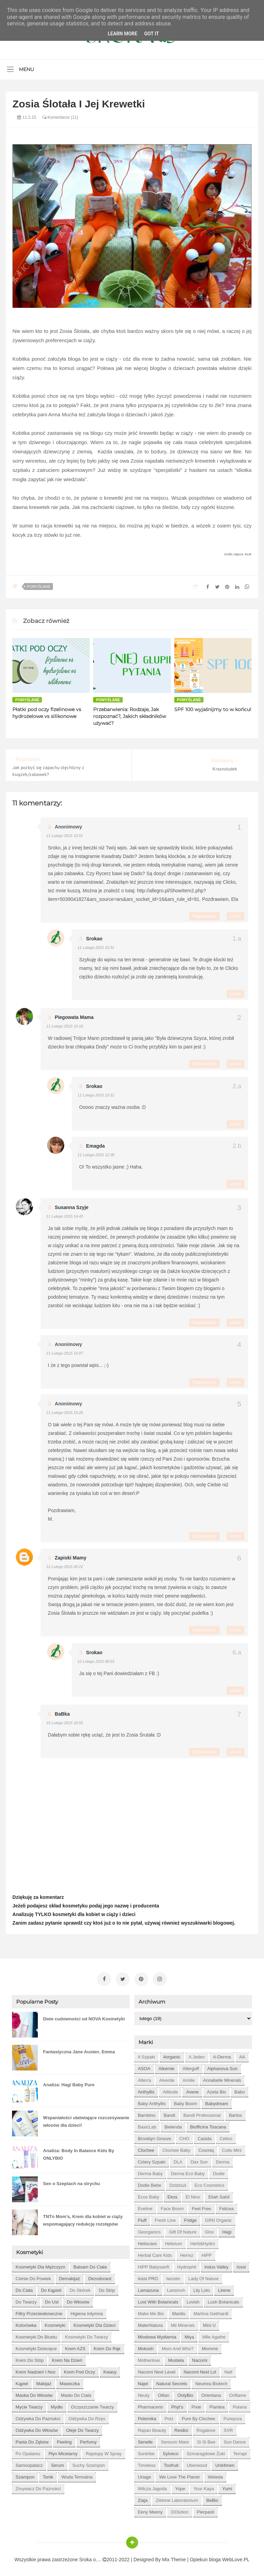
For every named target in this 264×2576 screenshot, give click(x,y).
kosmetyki (55, 2323)
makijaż (44, 2381)
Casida (204, 2136)
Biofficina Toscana (208, 2124)
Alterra (144, 2078)
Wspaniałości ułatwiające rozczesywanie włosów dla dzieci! (86, 2119)
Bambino (146, 2113)
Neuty (144, 2393)
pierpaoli (205, 2510)
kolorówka (25, 2323)
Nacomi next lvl (200, 2369)
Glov (209, 2229)
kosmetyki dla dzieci (95, 2323)
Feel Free (201, 2206)
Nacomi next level (156, 2369)
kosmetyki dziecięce (36, 2346)
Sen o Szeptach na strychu (71, 2181)
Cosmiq (206, 2148)
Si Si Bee (206, 2439)
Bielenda (173, 2124)
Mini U (209, 2323)
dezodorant (99, 2276)
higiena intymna (86, 2311)
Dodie (218, 2171)
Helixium (173, 2241)
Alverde (166, 2078)
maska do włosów (34, 2393)
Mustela (176, 2358)
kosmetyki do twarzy (86, 2334)
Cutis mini (232, 2148)
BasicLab (147, 2124)
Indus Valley (217, 2264)
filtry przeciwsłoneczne (38, 2311)
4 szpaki (146, 2054)
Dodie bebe (149, 2183)
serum (57, 2463)
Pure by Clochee (198, 2416)
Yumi (227, 2486)
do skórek (79, 2288)
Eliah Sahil (218, 2194)
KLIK (248, 554)
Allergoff (191, 2066)
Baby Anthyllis (152, 2101)
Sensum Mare (175, 2439)
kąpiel (21, 2381)
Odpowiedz (204, 916)
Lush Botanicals (223, 2299)
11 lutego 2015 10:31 (95, 947)
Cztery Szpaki (151, 2159)
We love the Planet (179, 2475)
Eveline (145, 2206)
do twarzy (25, 2299)
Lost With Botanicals (158, 2299)
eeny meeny (150, 2510)
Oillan (163, 2393)
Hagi (226, 2229)
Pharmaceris (150, 2404)
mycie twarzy (29, 2404)
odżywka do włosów (36, 2428)
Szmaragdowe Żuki (206, 2451)
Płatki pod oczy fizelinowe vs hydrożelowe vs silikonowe (46, 712)
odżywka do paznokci (37, 2416)
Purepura (232, 2416)
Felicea (226, 2206)
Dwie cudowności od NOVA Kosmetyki (84, 2016)
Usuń (235, 916)
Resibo (181, 2428)
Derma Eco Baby (188, 2171)
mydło (57, 2404)
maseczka (70, 2381)
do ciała (24, 2288)
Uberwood (197, 2463)
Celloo (226, 2136)
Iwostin (173, 2276)
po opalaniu (27, 2451)
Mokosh (146, 2346)
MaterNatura (150, 2323)
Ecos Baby (148, 2194)
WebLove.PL (236, 2557)
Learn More (122, 33)
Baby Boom (185, 2101)
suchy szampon (88, 2463)
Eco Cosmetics (209, 2183)
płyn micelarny (63, 2451)
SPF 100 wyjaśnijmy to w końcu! (212, 709)
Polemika (147, 2416)
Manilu (178, 2311)
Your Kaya (204, 2486)
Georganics (149, 2229)
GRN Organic (218, 2218)
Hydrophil (186, 2264)
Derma (222, 2159)
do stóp (107, 2288)
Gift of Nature (182, 2229)
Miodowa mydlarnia (157, 2334)
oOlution (179, 2510)
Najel (143, 2381)
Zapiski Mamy (70, 1557)
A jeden (197, 2054)
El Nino (193, 2194)
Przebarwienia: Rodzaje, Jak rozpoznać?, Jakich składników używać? (129, 716)
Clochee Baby (176, 2148)
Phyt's (177, 2404)
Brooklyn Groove (154, 2136)
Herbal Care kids (155, 2253)
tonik (48, 2475)
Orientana (211, 2393)
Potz (168, 2416)
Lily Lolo (201, 2288)
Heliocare (147, 2241)
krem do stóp (29, 2358)
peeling (64, 2439)
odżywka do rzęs (86, 2416)
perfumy (88, 2439)
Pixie (196, 2404)
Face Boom (172, 2206)
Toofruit (171, 2463)
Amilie (189, 2078)
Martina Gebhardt (211, 2311)
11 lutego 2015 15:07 (64, 1353)
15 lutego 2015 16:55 (64, 1723)
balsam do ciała (90, 2264)
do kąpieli (51, 2288)
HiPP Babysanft (153, 2264)
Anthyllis (146, 2089)
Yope (180, 2486)
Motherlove (149, 2358)
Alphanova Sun (222, 2066)
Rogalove (206, 2428)
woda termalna (77, 2475)
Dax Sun (199, 2159)
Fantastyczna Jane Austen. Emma (79, 2049)
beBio (212, 2498)
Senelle (145, 2439)
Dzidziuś (177, 2183)
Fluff (142, 2218)
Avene (192, 2089)
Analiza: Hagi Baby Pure (69, 2082)
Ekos (172, 2194)
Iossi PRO (148, 2276)
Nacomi (199, 2358)
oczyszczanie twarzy (92, 2404)
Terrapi (240, 2451)
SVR (228, 2428)
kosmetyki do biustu (36, 2334)
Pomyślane (38, 586)
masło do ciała (76, 2393)
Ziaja (142, 2498)
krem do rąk (107, 2346)
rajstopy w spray (103, 2451)
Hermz (186, 2253)
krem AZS (75, 2346)
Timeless (147, 2463)
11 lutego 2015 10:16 (64, 1026)
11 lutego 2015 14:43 (64, 1216)
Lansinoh (176, 2288)
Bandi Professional (202, 2113)
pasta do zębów (31, 2439)
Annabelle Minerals (222, 2078)
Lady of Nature (203, 2276)
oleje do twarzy (82, 2428)
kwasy (110, 2369)
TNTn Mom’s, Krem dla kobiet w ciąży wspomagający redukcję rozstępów (82, 2218)
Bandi (169, 2113)
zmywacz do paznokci (37, 2486)
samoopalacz (29, 2463)
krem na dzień (67, 2358)
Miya (189, 2334)
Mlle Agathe (214, 2334)
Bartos (235, 2113)
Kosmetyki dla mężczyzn (40, 2264)
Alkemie (166, 2066)
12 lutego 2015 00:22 (64, 1567)
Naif (228, 2369)
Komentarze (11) (60, 117)
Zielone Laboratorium (177, 2498)
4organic (171, 2054)
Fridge (190, 2218)
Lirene (224, 2288)
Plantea (216, 2404)
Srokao (94, 938)
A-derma (222, 2054)
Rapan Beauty (152, 2428)
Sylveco (170, 2451)
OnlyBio (185, 2393)
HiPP (206, 2253)
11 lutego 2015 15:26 (64, 1413)
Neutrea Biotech (211, 2381)
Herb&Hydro (202, 2241)
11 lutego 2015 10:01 (64, 836)
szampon (24, 2475)
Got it (151, 33)
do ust (52, 2299)
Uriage (144, 2475)
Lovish (193, 2299)
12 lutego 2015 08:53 (95, 1661)
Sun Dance (235, 2439)
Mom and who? (178, 2346)
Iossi (241, 2264)
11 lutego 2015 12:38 (95, 1155)
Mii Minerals (183, 2323)
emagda (95, 1146)
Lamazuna (148, 2288)
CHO (184, 2136)
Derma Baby (150, 2171)
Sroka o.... (90, 2557)
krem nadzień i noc (35, 2369)
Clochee (146, 2148)
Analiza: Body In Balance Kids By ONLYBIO (78, 2152)
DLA (178, 2159)
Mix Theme (174, 2557)
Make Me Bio (151, 2311)
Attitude (170, 2089)
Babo (239, 2089)
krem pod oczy (79, 2369)
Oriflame (237, 2393)
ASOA (144, 2066)
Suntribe (146, 2451)
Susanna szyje (71, 1207)
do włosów (78, 2299)
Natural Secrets (171, 2381)
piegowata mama (74, 1017)
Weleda (215, 2475)
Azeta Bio (216, 2089)
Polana (239, 2404)
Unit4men (224, 2463)
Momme (210, 2346)
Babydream (216, 2101)
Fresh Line (165, 2218)
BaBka (62, 1714)
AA (242, 2054)
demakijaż (69, 2276)
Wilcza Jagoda (152, 2486)
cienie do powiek (33, 2276)
